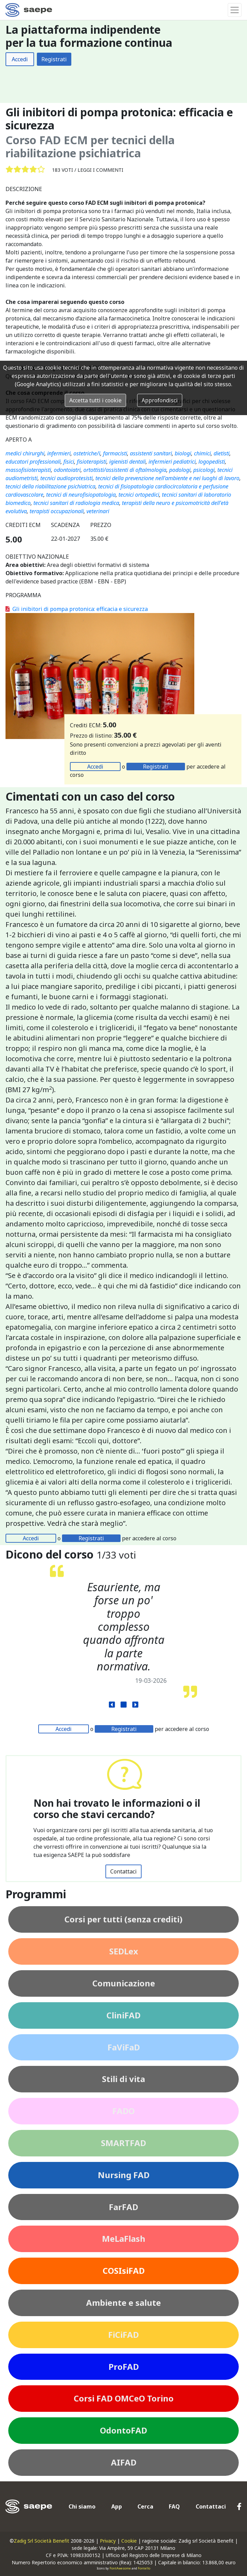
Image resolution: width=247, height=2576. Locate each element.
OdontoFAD (123, 2430)
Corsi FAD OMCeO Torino (124, 2398)
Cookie (129, 2540)
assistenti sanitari (151, 453)
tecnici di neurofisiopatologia (81, 494)
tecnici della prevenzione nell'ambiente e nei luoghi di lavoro (167, 478)
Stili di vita (123, 2078)
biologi (183, 453)
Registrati (54, 59)
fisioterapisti (91, 461)
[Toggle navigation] (234, 10)
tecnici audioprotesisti (66, 478)
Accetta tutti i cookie (95, 400)
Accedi (20, 59)
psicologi (204, 470)
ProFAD (124, 2366)
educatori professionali (33, 461)
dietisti (221, 453)
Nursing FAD (124, 2175)
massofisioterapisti (28, 470)
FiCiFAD (123, 2334)
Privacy (108, 2540)
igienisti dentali (127, 461)
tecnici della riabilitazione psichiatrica (50, 486)
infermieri (59, 453)
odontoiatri (67, 470)
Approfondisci (160, 400)
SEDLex (123, 1951)
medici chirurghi (25, 453)
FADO (123, 2110)
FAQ (174, 2506)
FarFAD (123, 2207)
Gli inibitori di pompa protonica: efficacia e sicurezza (77, 609)
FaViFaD (123, 2047)
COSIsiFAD (124, 2270)
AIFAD (123, 2462)
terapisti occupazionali (57, 511)
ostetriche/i (86, 453)
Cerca (145, 2506)
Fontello (144, 2568)
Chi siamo (82, 2506)
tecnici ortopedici (139, 494)
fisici (68, 461)
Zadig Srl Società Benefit (41, 2540)
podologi (180, 470)
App (116, 2506)
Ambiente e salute (123, 2302)
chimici (202, 453)
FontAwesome (120, 2568)
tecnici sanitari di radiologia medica (76, 503)
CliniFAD (123, 2015)
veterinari (97, 511)
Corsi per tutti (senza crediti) (123, 1919)
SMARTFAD (123, 2143)
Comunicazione (123, 1983)
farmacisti (115, 453)
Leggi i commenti (100, 170)
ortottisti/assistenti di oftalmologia (124, 470)
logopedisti (211, 461)
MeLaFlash (123, 2238)
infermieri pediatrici (172, 461)
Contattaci (123, 1871)
